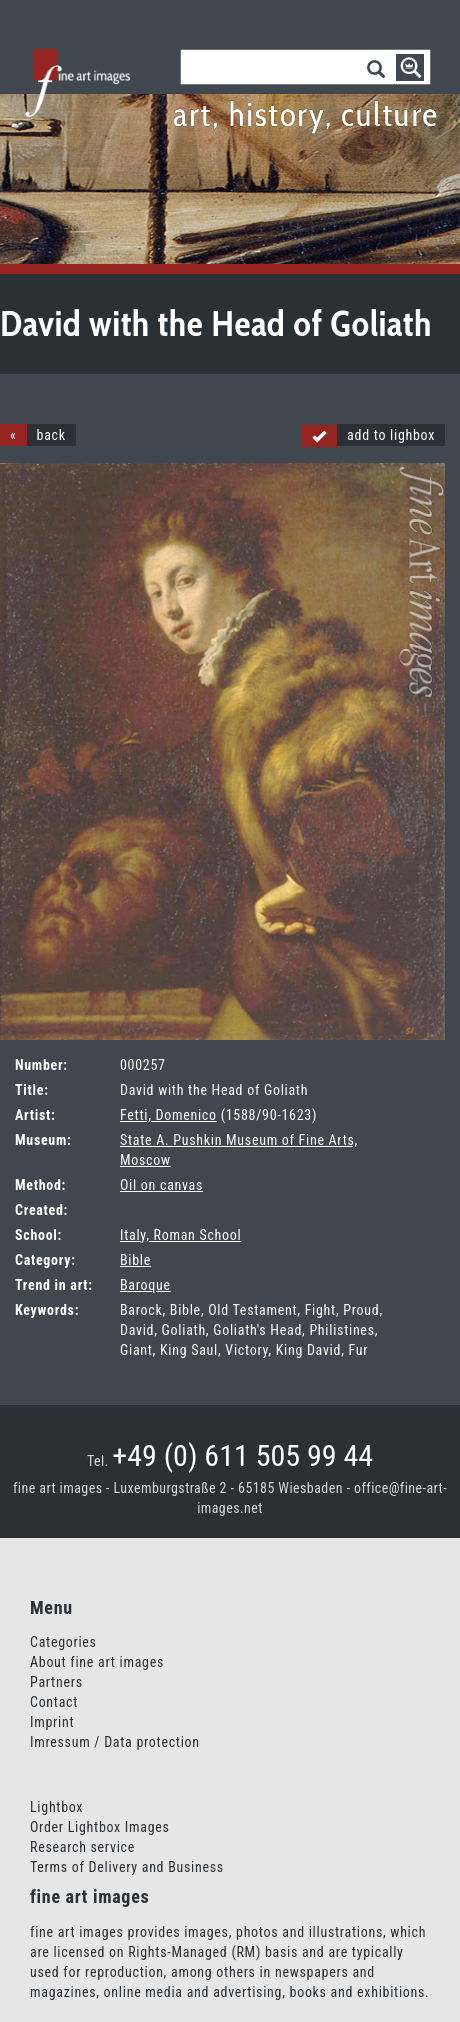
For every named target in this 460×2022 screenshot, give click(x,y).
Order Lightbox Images (100, 1827)
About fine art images (97, 1662)
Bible (135, 1260)
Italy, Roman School (180, 1235)
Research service (82, 1847)
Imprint (52, 1722)
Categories (63, 1642)
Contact (54, 1702)
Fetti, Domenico (168, 1115)
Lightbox (56, 1807)
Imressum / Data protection (115, 1742)
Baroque (145, 1285)
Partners (56, 1682)
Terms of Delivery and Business (127, 1867)
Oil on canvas (161, 1185)
